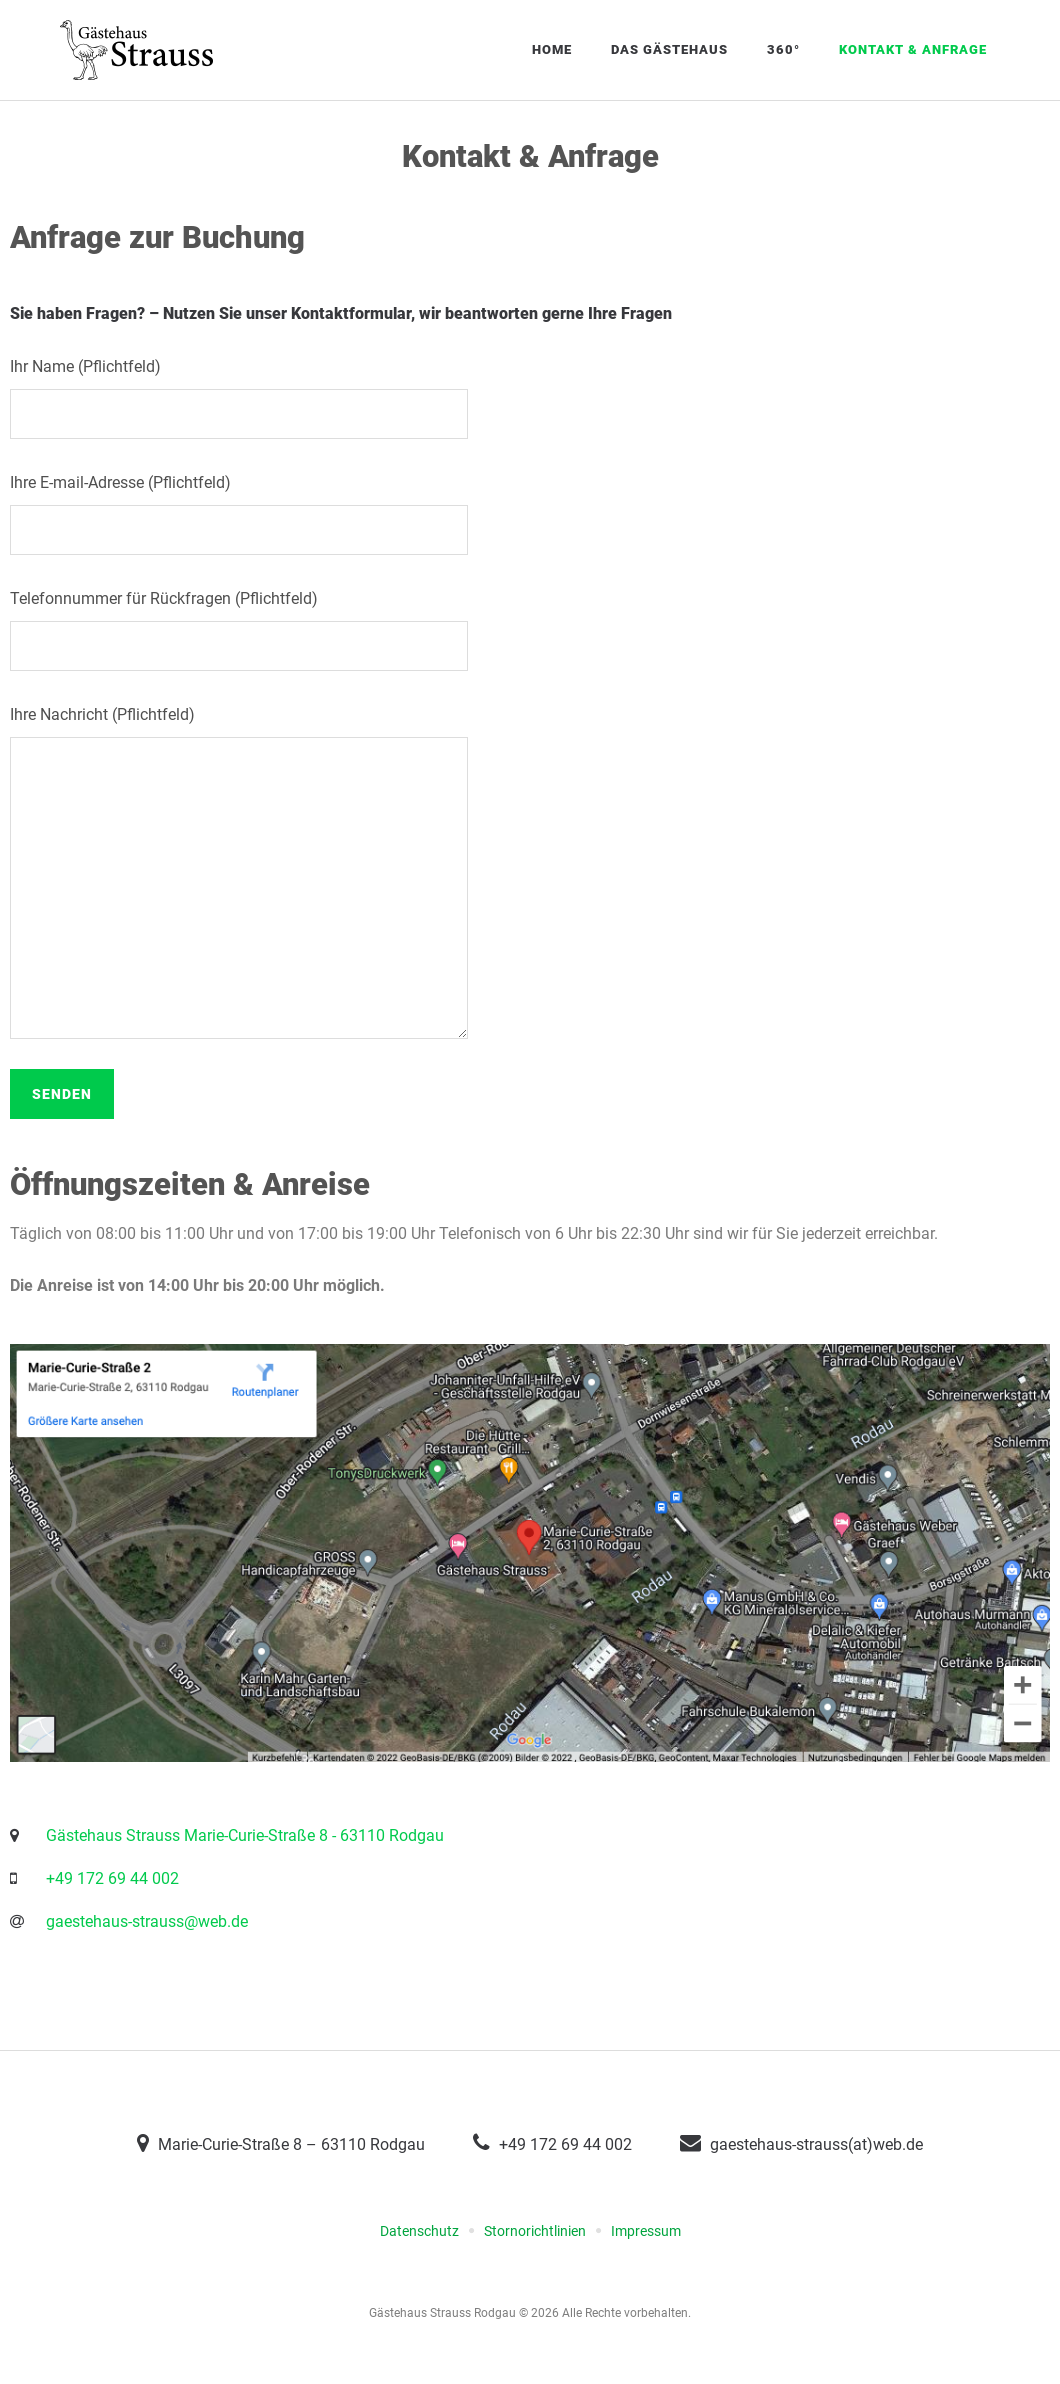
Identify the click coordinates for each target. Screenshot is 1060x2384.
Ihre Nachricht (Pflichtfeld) (530, 872)
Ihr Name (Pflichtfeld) (530, 398)
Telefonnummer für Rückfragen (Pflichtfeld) (530, 630)
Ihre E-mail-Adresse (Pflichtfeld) (530, 514)
